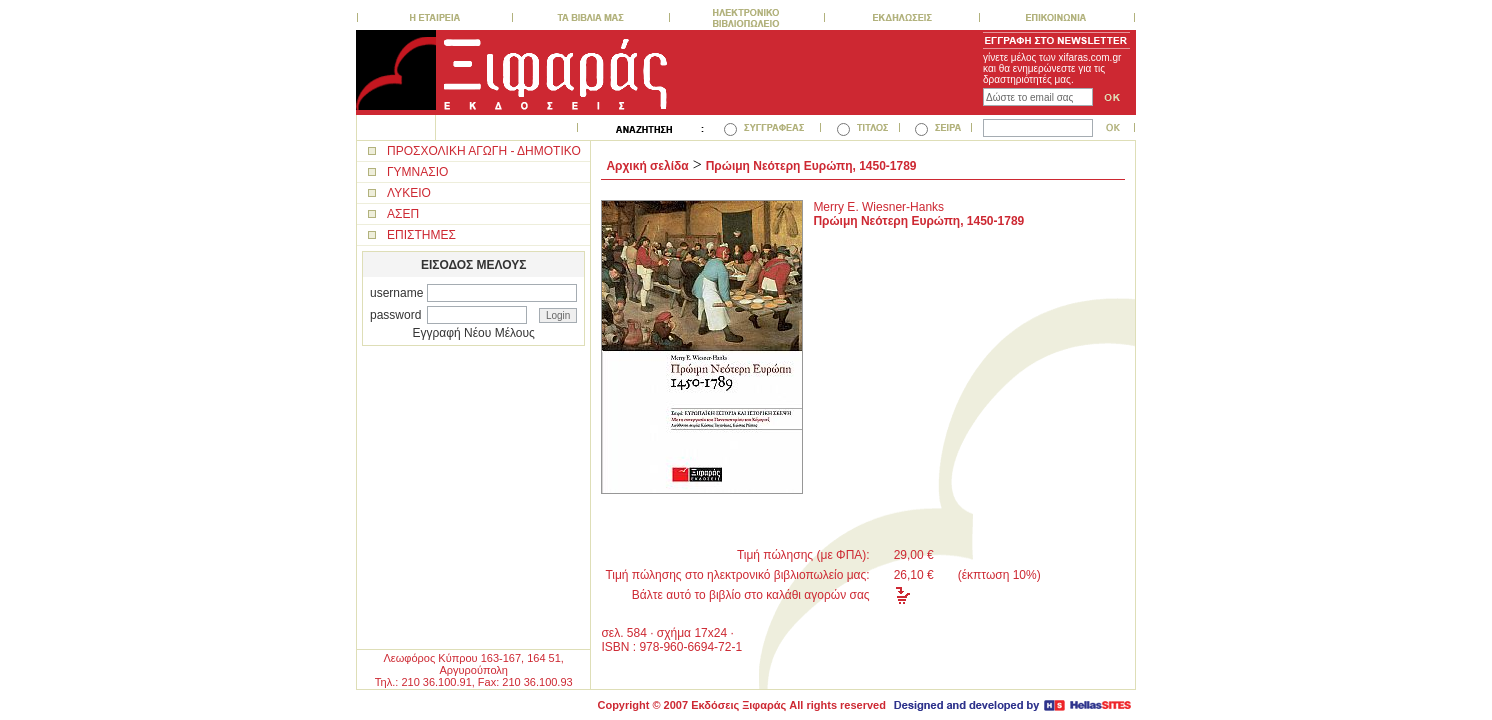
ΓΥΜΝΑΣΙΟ (417, 172)
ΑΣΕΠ (403, 214)
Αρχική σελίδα (647, 166)
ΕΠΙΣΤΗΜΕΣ (421, 235)
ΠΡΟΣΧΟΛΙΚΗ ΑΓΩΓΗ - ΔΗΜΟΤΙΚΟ (484, 151)
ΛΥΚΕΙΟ (409, 193)
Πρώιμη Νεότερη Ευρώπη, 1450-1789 (811, 166)
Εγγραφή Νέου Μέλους (474, 333)
